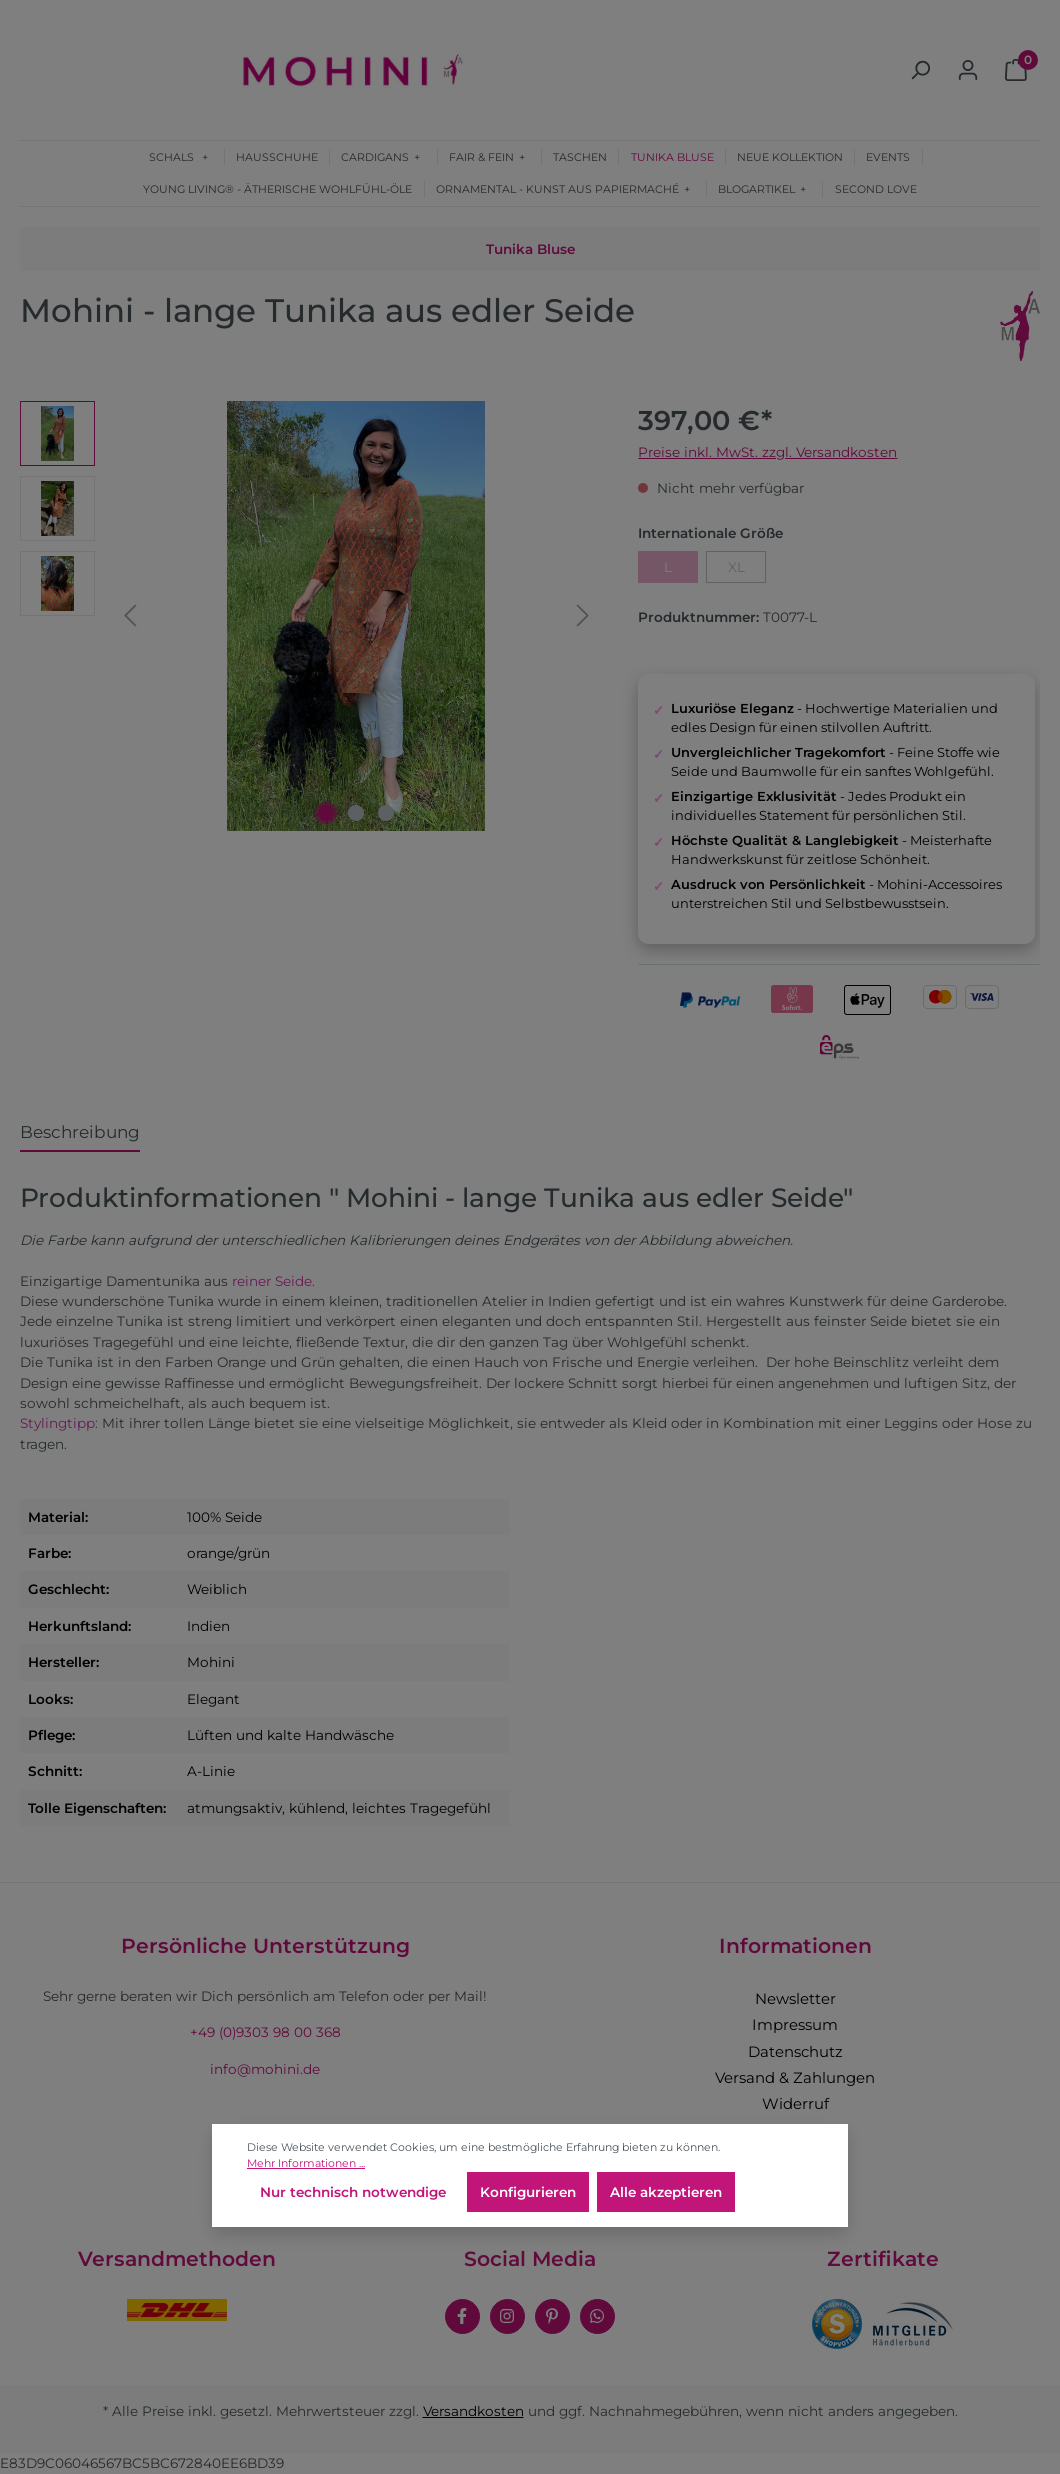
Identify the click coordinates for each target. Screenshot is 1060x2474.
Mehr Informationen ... (306, 2163)
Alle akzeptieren (666, 2192)
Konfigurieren (528, 2192)
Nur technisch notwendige (353, 2192)
